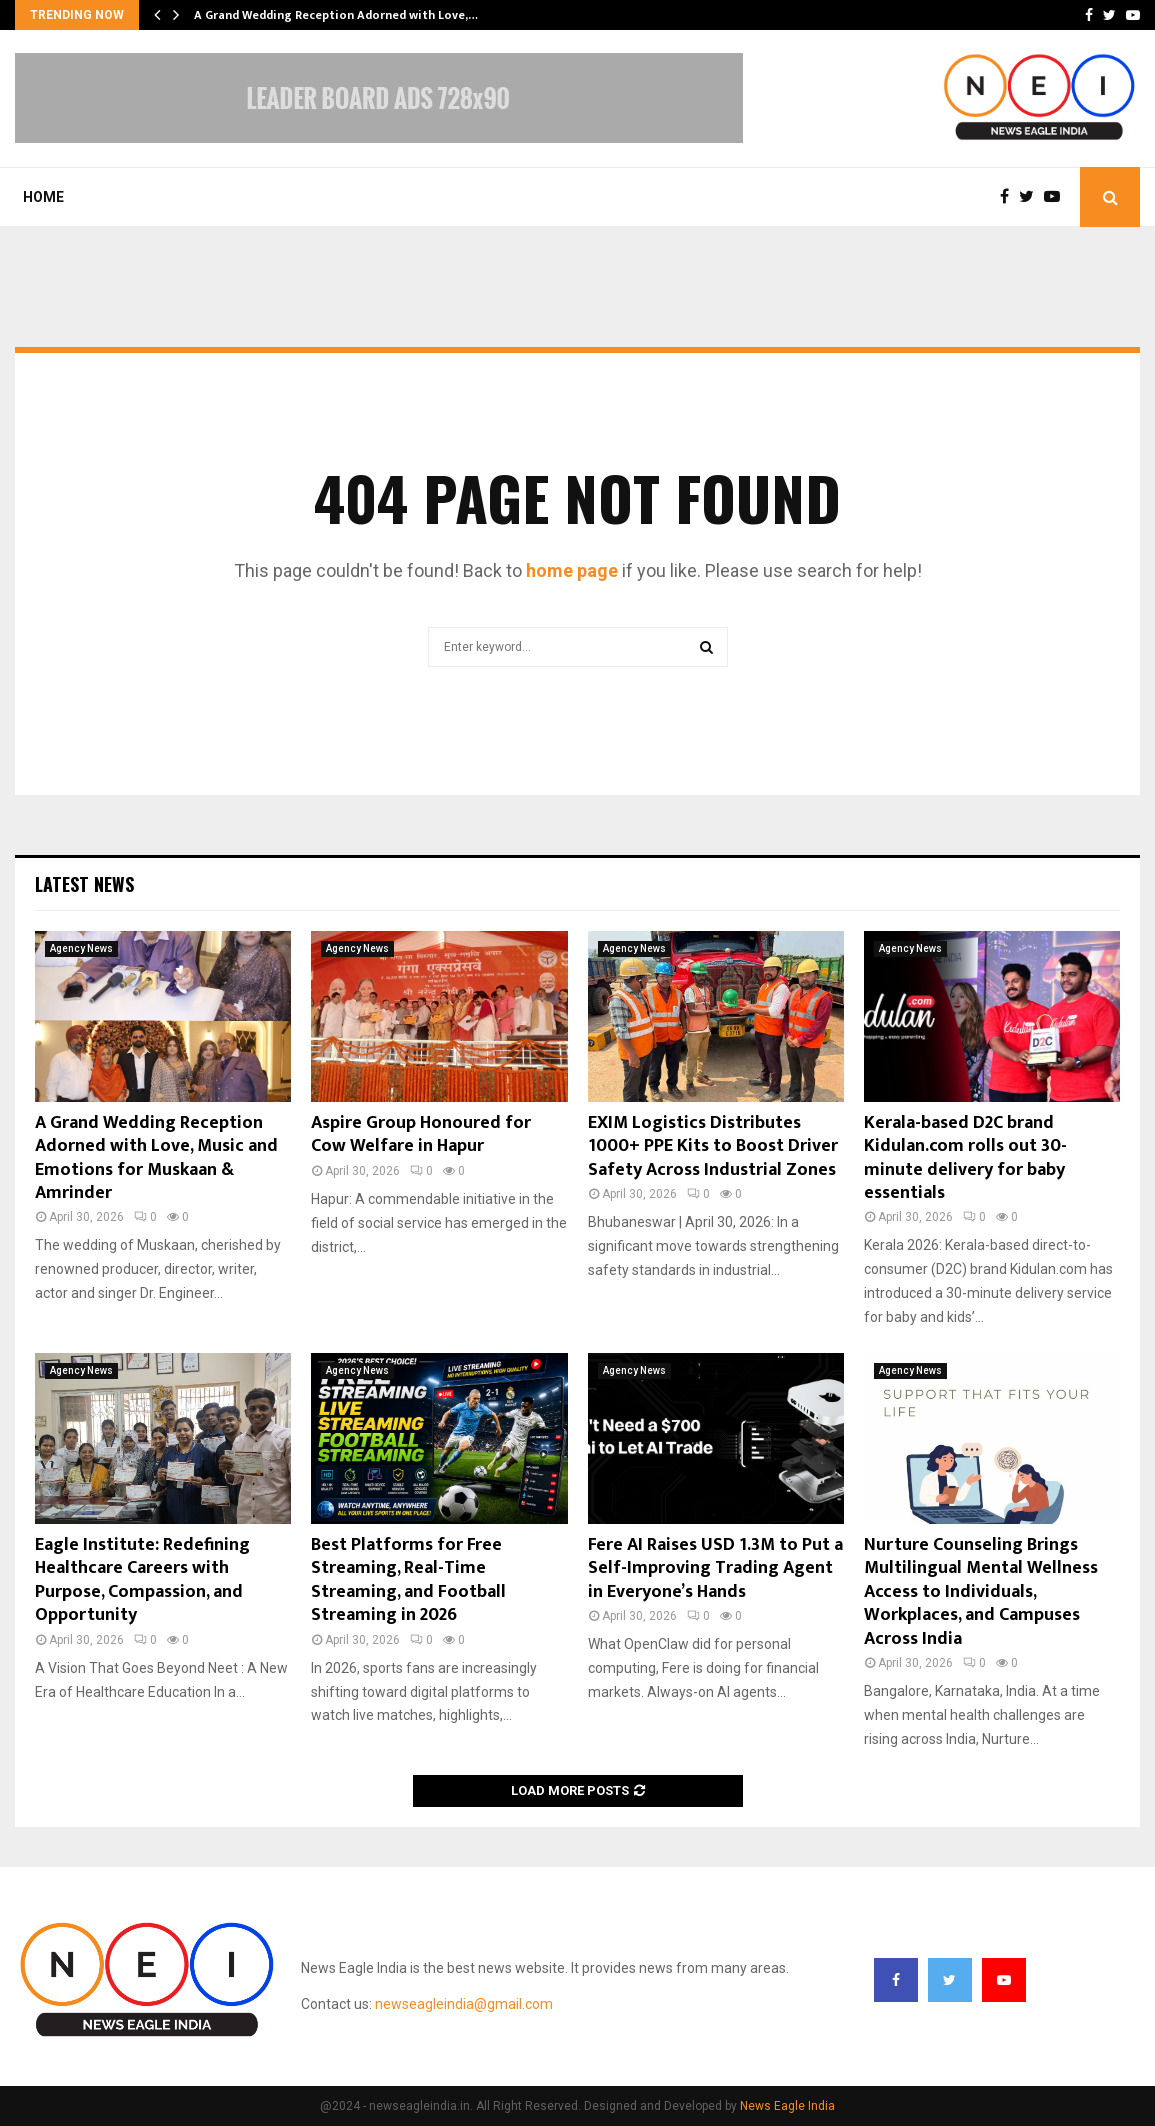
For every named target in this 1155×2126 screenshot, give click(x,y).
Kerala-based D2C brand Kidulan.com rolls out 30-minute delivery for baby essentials (965, 1158)
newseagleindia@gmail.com (464, 2004)
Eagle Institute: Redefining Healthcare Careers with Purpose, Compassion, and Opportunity (142, 1580)
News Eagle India (787, 2106)
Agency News (81, 948)
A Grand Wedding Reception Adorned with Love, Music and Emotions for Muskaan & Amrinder (156, 1158)
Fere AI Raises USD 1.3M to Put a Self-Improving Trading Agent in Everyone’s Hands (715, 1568)
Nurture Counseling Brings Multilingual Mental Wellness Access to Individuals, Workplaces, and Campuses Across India (981, 1592)
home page (572, 570)
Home (43, 197)
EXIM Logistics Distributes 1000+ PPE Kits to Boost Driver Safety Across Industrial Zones (713, 1146)
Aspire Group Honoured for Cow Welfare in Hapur (421, 1134)
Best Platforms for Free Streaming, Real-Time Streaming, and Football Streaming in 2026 (408, 1580)
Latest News (84, 884)
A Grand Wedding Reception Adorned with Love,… (336, 15)
